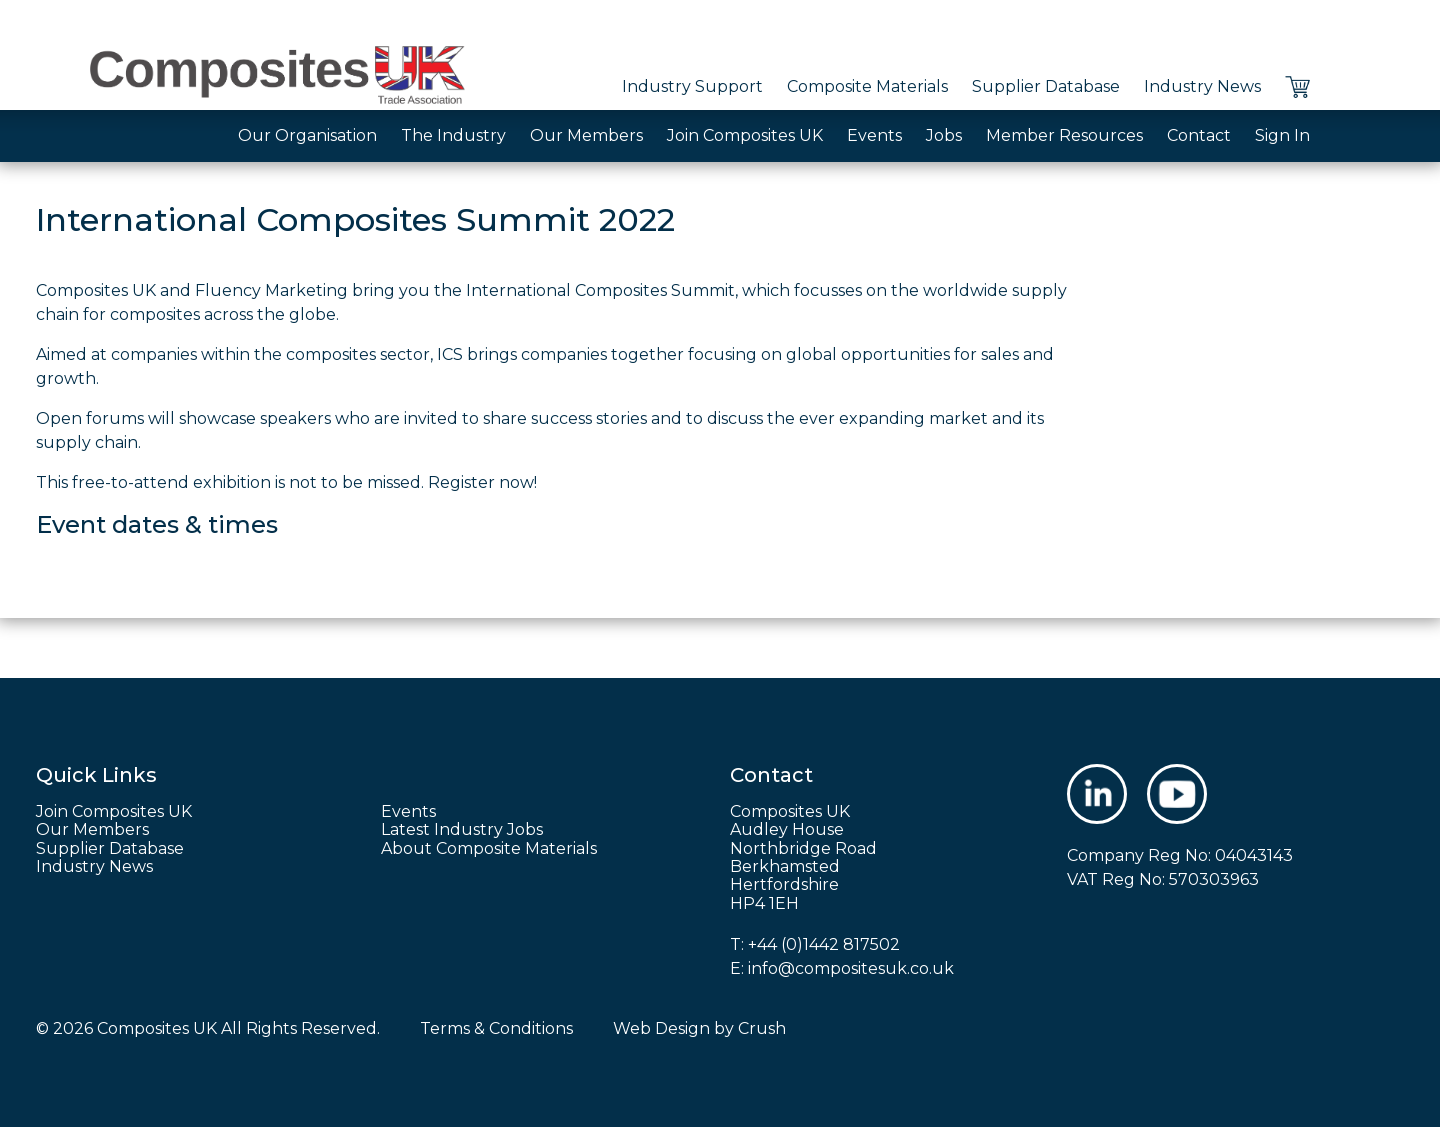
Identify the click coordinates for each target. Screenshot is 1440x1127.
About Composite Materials (489, 849)
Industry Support (692, 86)
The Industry (453, 135)
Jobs (944, 135)
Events (874, 135)
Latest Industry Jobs (462, 830)
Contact (1199, 135)
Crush (762, 1028)
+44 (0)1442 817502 (824, 944)
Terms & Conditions (496, 1028)
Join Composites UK (745, 135)
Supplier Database (1046, 86)
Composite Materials (867, 86)
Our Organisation (307, 135)
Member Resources (1064, 135)
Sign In (1282, 135)
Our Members (586, 135)
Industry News (1202, 86)
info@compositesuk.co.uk (851, 968)
